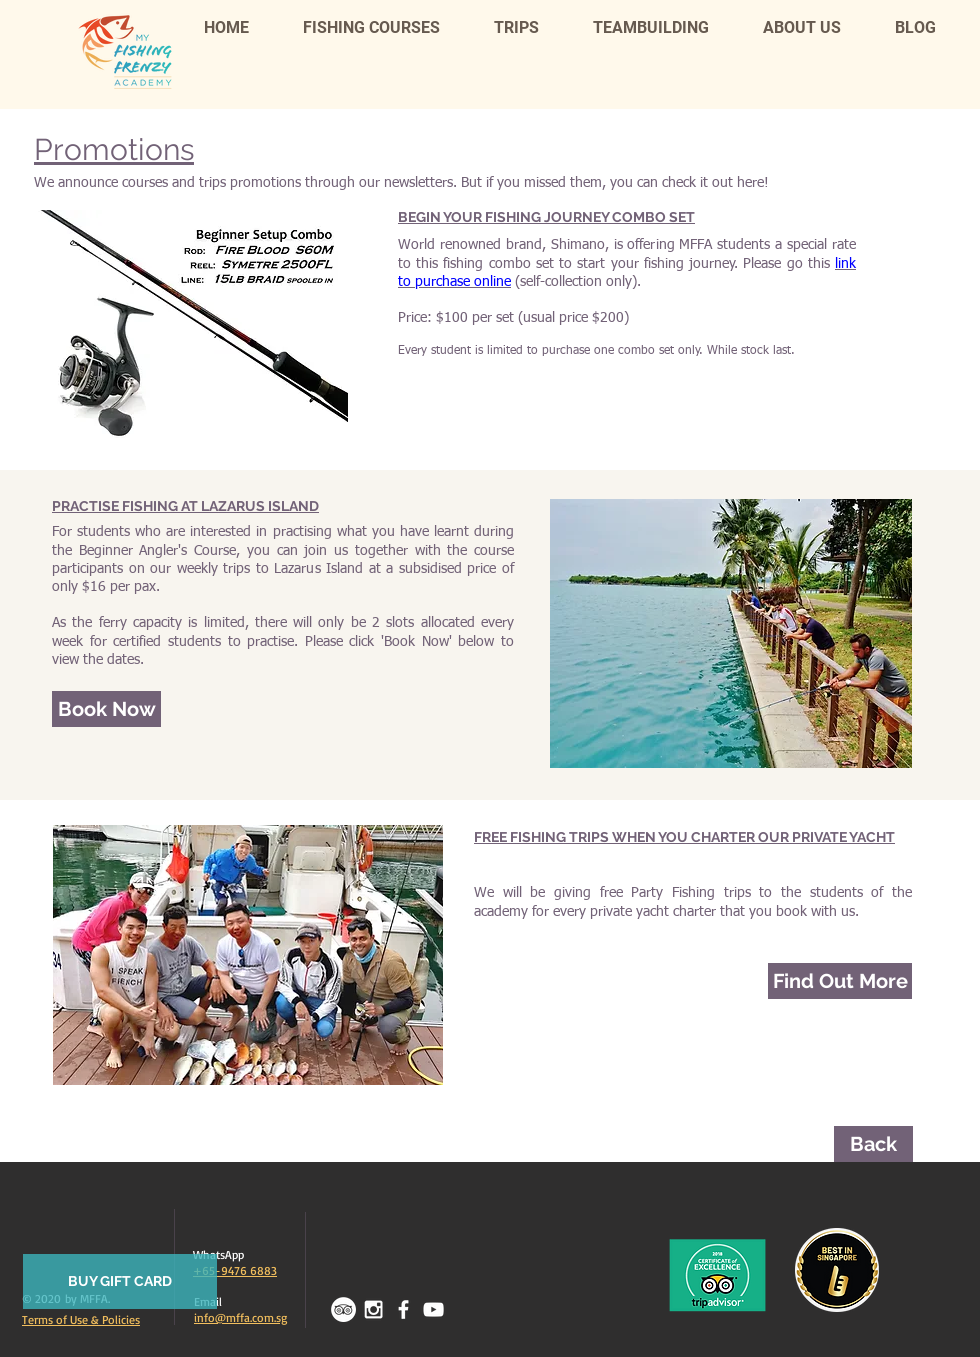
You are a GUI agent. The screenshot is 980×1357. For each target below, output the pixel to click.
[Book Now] (106, 709)
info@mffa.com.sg (240, 1317)
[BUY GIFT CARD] (120, 1281)
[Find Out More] (840, 981)
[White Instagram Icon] (373, 1309)
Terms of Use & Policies (81, 1319)
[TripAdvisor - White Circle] (343, 1309)
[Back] (873, 1144)
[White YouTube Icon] (433, 1309)
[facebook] (403, 1309)
